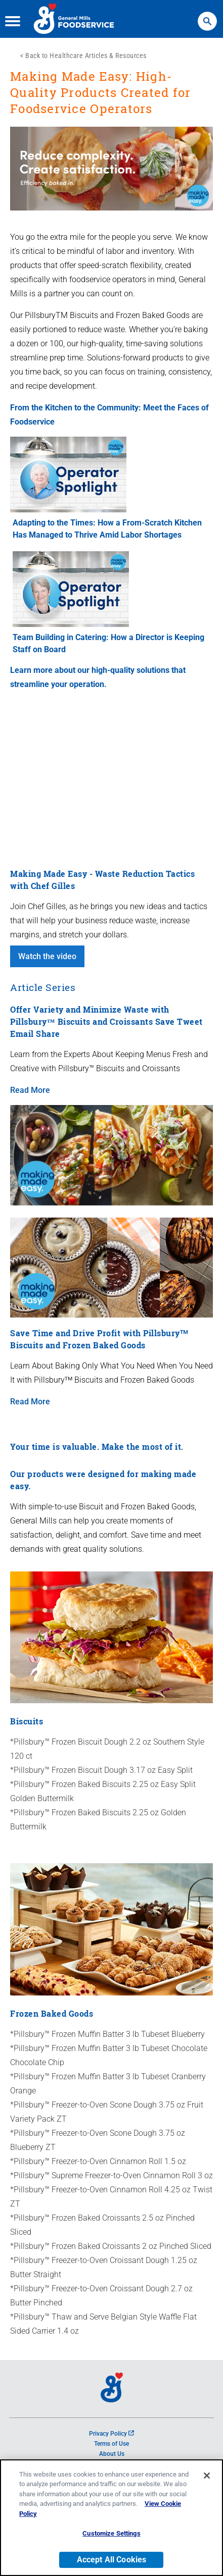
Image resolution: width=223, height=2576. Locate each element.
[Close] (207, 2475)
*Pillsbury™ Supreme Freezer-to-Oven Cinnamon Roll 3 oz (111, 2175)
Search (207, 16)
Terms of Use (111, 2443)
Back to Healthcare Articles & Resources (86, 55)
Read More (30, 1090)
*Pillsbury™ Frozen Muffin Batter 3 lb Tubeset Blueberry (107, 2034)
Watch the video (47, 956)
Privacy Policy (111, 2433)
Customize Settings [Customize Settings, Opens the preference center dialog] (111, 2533)
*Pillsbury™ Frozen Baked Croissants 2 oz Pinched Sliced (110, 2246)
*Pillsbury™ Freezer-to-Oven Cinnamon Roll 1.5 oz (98, 2161)
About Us (111, 2453)
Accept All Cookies (112, 2559)
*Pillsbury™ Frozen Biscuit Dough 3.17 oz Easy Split (101, 1770)
